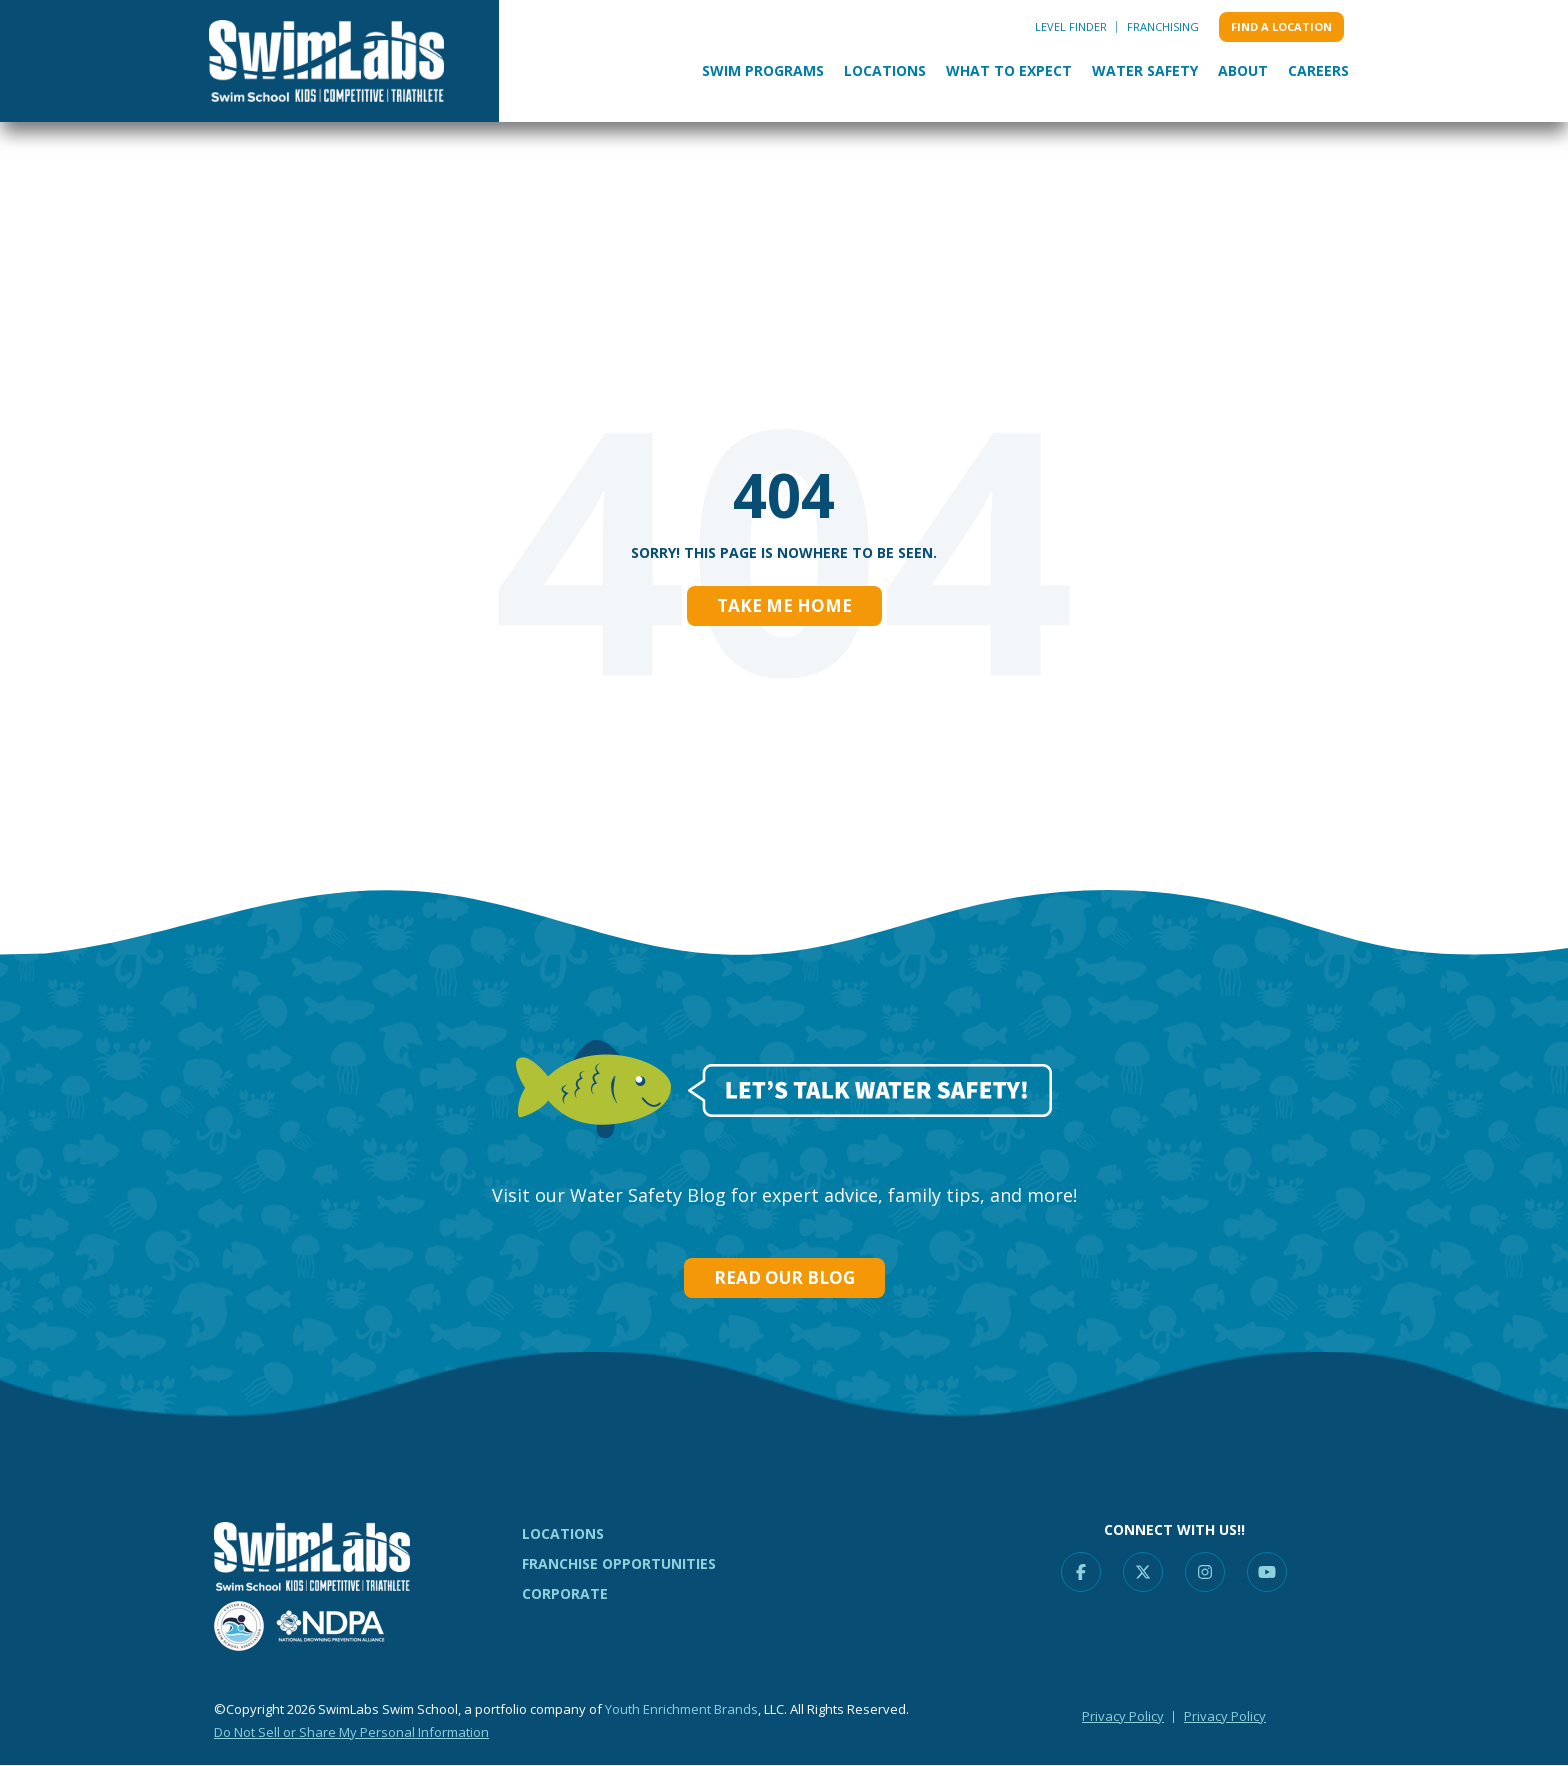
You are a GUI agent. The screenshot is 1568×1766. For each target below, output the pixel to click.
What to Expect (1009, 70)
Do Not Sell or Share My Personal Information (351, 1732)
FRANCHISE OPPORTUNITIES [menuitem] (619, 1563)
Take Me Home (784, 605)
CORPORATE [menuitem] (565, 1593)
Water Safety (1145, 70)
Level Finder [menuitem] (1071, 26)
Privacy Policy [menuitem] (1123, 1716)
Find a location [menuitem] (1281, 26)
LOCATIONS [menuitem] (563, 1533)
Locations (885, 70)
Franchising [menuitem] (1163, 26)
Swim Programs (763, 70)
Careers (1318, 70)
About (1243, 70)
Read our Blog (784, 1277)
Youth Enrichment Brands (681, 1709)
